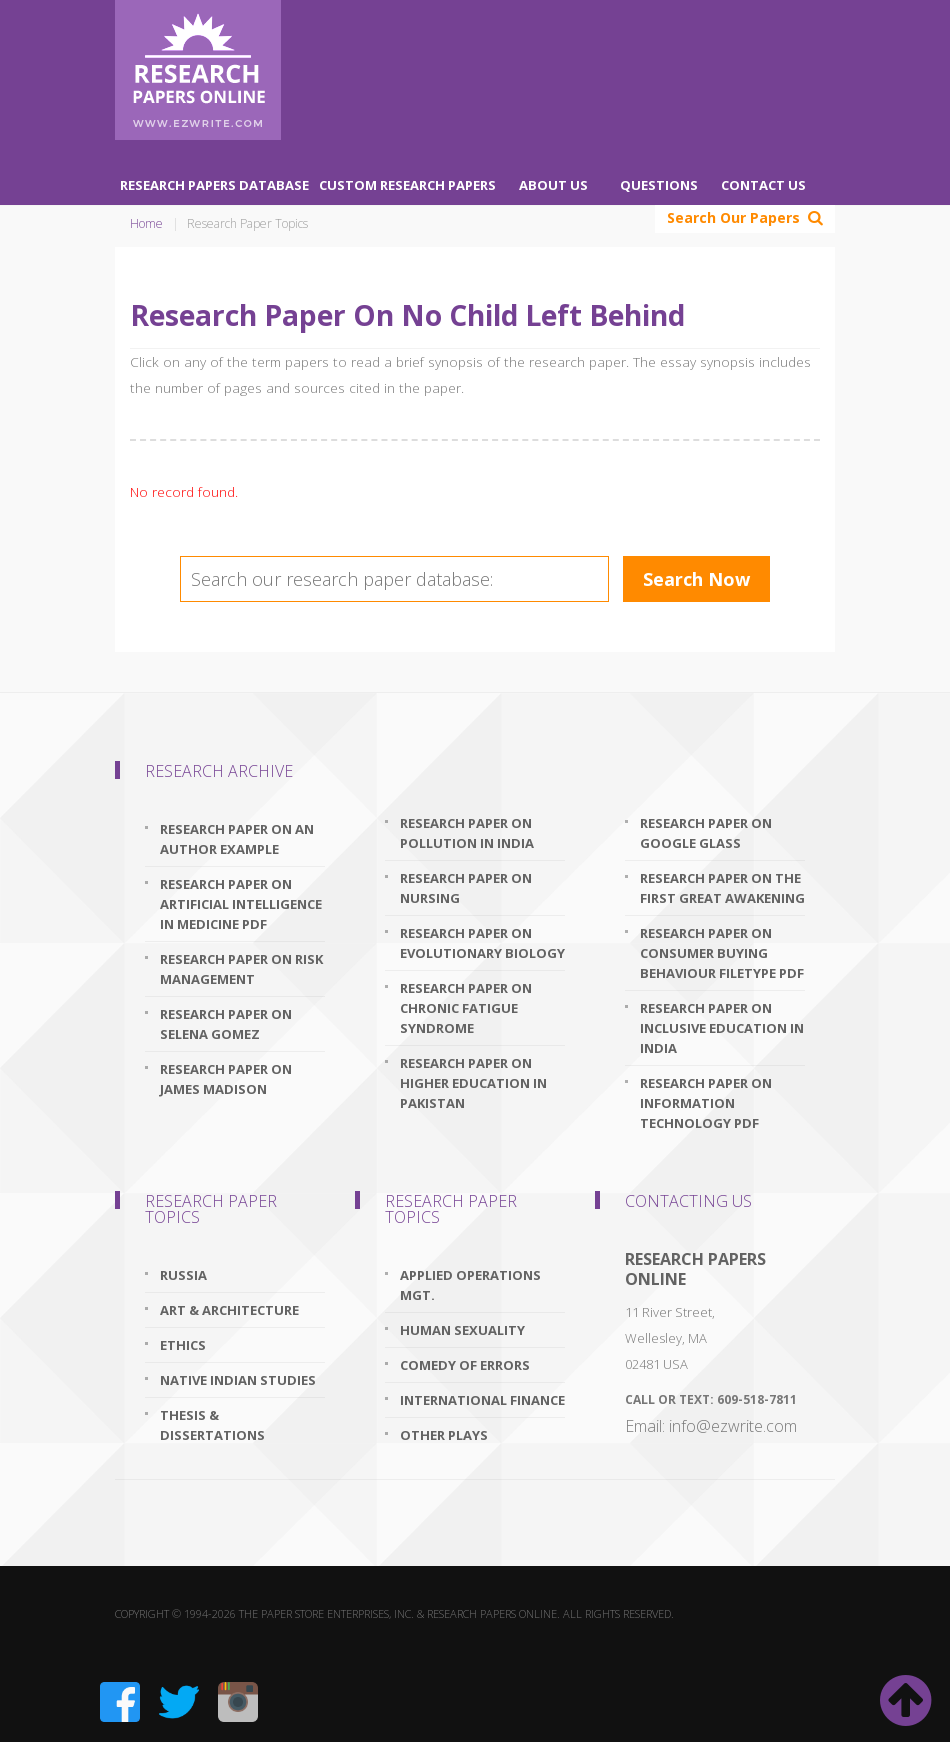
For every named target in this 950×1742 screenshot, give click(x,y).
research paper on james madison (226, 1079)
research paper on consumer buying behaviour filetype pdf (722, 953)
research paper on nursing (466, 888)
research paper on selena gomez (226, 1024)
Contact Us (763, 185)
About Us (553, 185)
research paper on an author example (237, 839)
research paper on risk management (241, 969)
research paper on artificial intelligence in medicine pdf (241, 904)
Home (146, 223)
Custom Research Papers (407, 185)
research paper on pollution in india (467, 833)
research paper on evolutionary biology (482, 943)
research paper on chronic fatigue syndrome (466, 1008)
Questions (659, 185)
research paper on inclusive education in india (722, 1028)
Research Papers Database (214, 185)
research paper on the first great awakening (722, 888)
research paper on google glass (706, 833)
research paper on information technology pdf (706, 1103)
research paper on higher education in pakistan (473, 1083)
